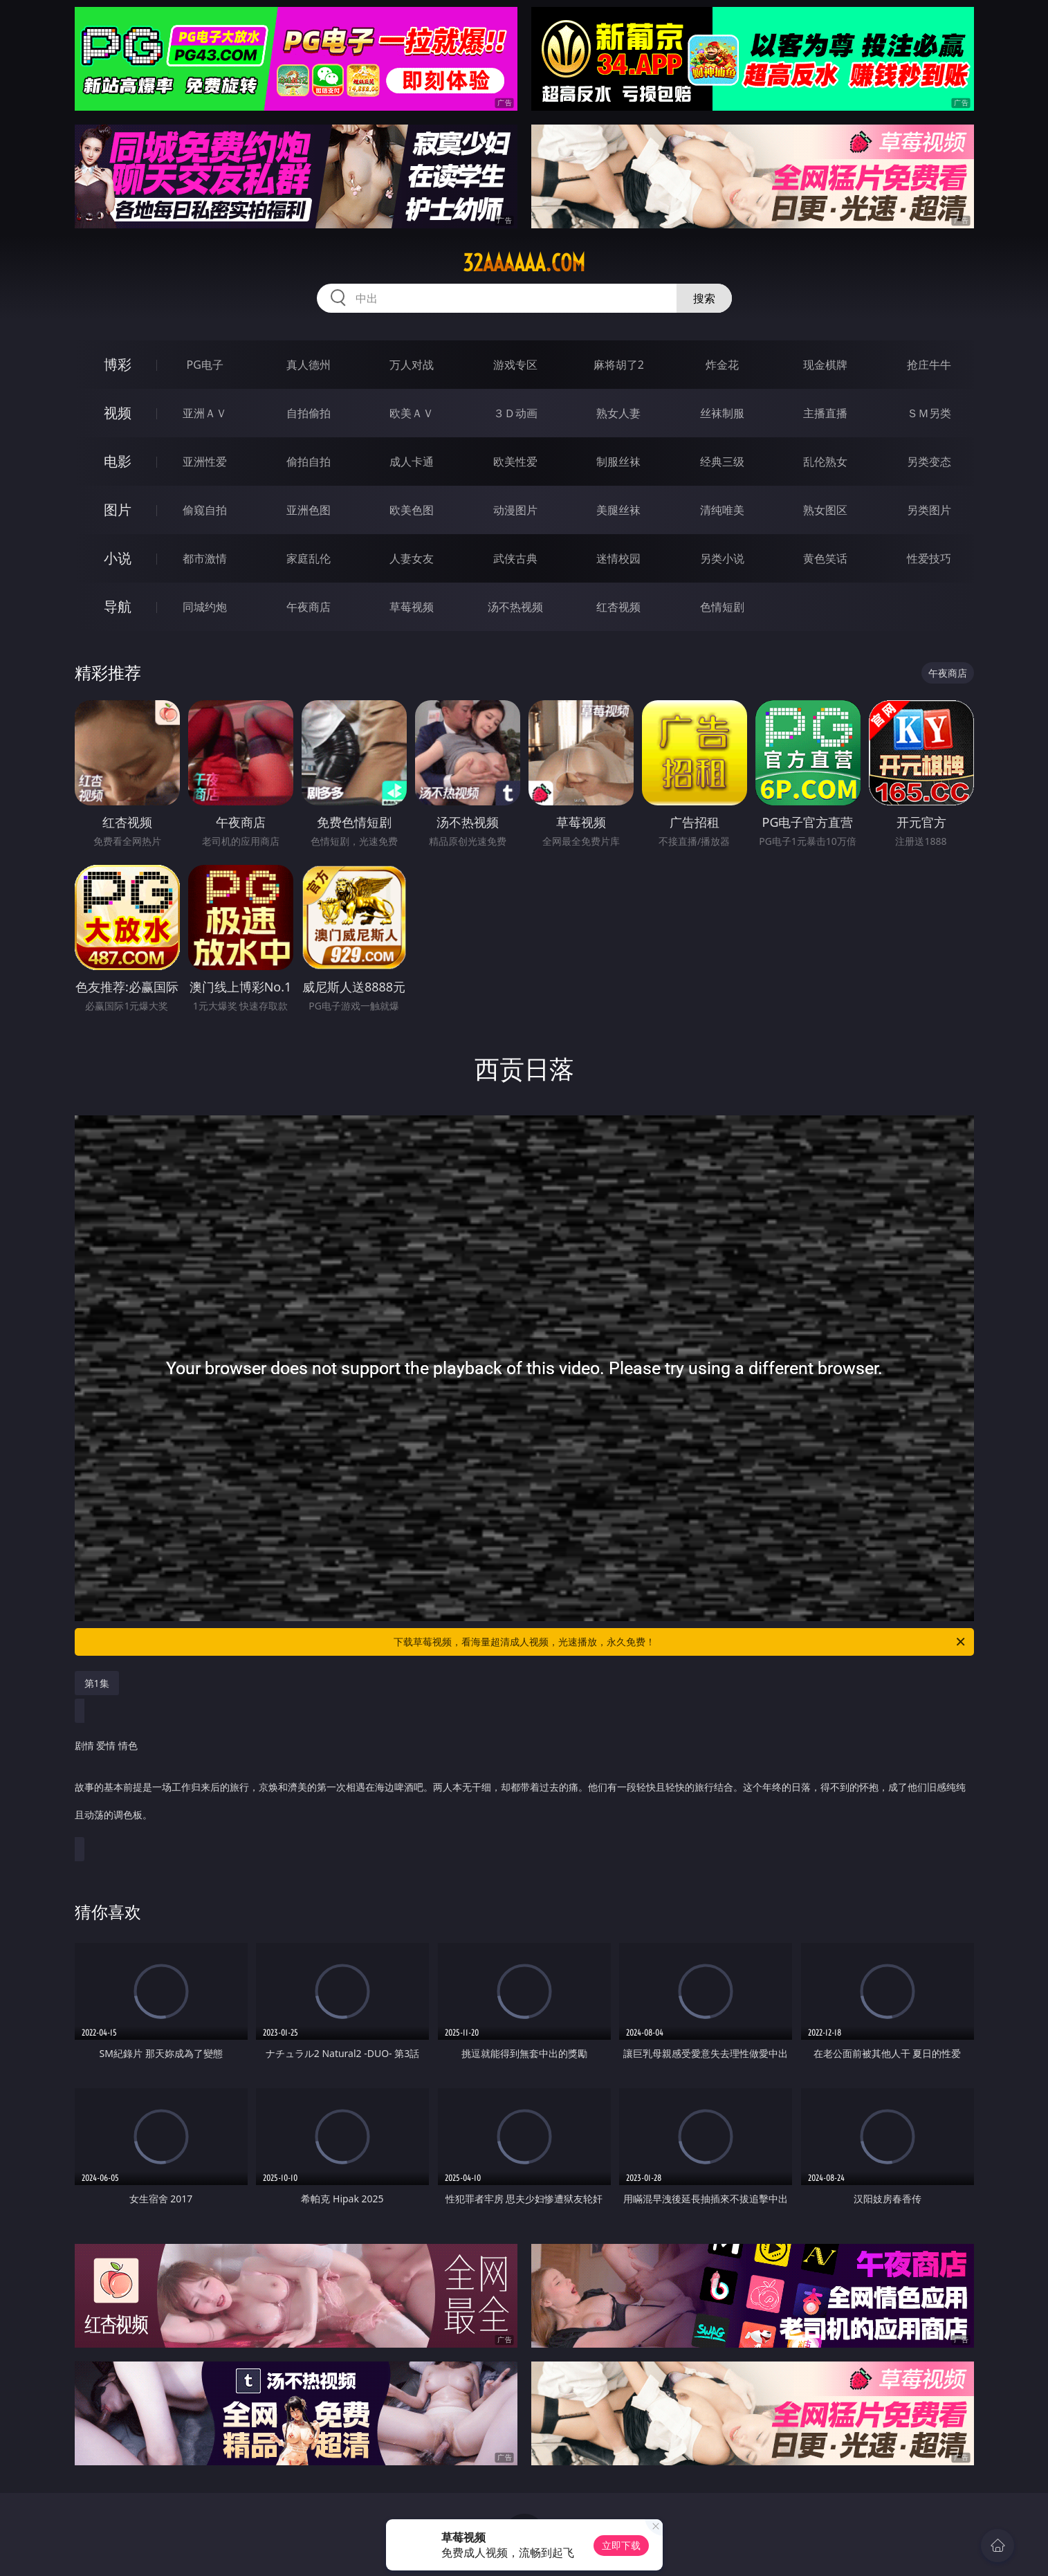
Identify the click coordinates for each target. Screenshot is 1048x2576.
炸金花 (722, 364)
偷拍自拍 (308, 461)
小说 (117, 558)
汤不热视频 (515, 606)
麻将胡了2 (619, 364)
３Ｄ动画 (515, 413)
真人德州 (308, 364)
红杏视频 (618, 606)
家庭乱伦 (308, 558)
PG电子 (205, 364)
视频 (117, 412)
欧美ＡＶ (411, 413)
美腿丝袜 (618, 510)
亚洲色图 (308, 510)
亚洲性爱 (205, 461)
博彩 (117, 364)
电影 (117, 461)
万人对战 (411, 364)
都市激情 (205, 558)
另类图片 (929, 510)
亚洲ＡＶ (205, 413)
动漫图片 (515, 510)
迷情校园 (618, 558)
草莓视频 (411, 606)
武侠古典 (515, 558)
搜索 (704, 298)
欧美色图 (411, 510)
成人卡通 (411, 461)
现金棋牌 (825, 364)
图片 (117, 509)
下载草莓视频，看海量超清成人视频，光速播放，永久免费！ (680, 1642)
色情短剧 (722, 606)
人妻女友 (411, 558)
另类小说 (722, 558)
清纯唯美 (722, 510)
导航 (117, 606)
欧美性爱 (515, 461)
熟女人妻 (618, 413)
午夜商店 (308, 606)
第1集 (96, 1683)
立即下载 (621, 2545)
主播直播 (825, 413)
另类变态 (929, 461)
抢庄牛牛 (929, 364)
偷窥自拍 (205, 510)
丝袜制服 (722, 413)
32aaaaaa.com (524, 263)
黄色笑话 (825, 558)
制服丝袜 (618, 461)
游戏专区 (515, 364)
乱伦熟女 (825, 461)
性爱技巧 (929, 558)
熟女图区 (825, 510)
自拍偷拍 (308, 413)
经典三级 (722, 461)
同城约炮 (205, 606)
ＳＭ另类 (929, 413)
